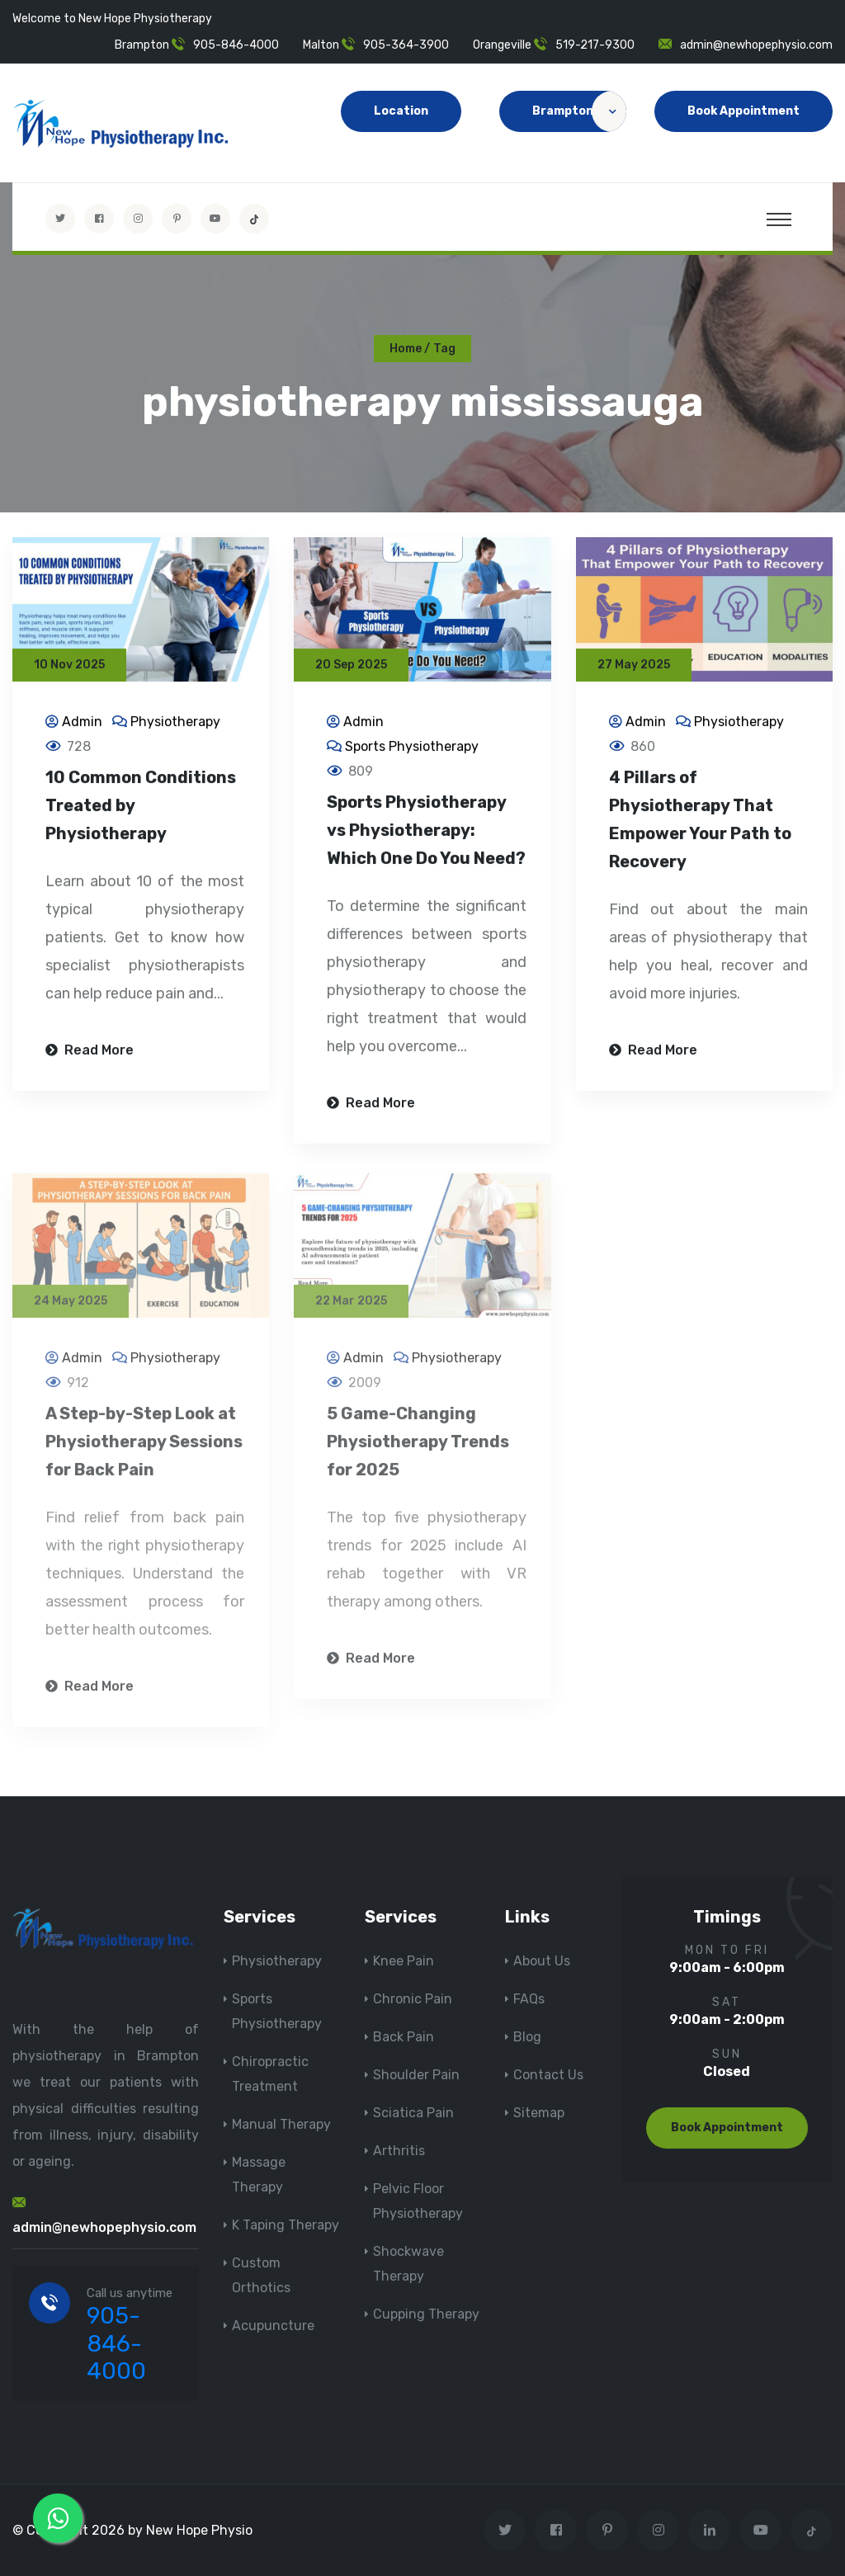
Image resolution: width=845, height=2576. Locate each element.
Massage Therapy (259, 2174)
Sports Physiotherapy (412, 749)
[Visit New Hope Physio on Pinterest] (176, 219)
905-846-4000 (236, 45)
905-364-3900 (406, 45)
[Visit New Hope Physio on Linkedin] (709, 2530)
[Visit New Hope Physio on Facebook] (99, 219)
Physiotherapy (175, 724)
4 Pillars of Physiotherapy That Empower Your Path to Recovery (700, 822)
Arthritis (399, 2150)
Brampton (579, 111)
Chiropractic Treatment (270, 2074)
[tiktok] (254, 219)
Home (405, 349)
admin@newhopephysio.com (756, 45)
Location (401, 111)
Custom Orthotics (261, 2275)
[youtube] (215, 219)
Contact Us (548, 2075)
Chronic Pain (412, 1999)
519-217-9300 (595, 45)
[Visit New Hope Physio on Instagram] (138, 219)
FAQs (529, 1999)
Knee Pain (403, 1961)
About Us (541, 1961)
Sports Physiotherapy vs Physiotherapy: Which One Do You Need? (426, 832)
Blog (527, 2037)
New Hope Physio (199, 2530)
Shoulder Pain (416, 2075)
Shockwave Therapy (408, 2263)
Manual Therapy (281, 2124)
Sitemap (538, 2113)
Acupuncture (273, 2325)
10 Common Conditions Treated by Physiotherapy (140, 808)
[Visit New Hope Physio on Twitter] (60, 219)
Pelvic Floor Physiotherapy (418, 2201)
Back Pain (403, 2037)
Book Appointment (743, 111)
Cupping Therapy (426, 2314)
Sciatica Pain (413, 2113)
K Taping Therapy (285, 2225)
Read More (89, 1052)
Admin (82, 724)
